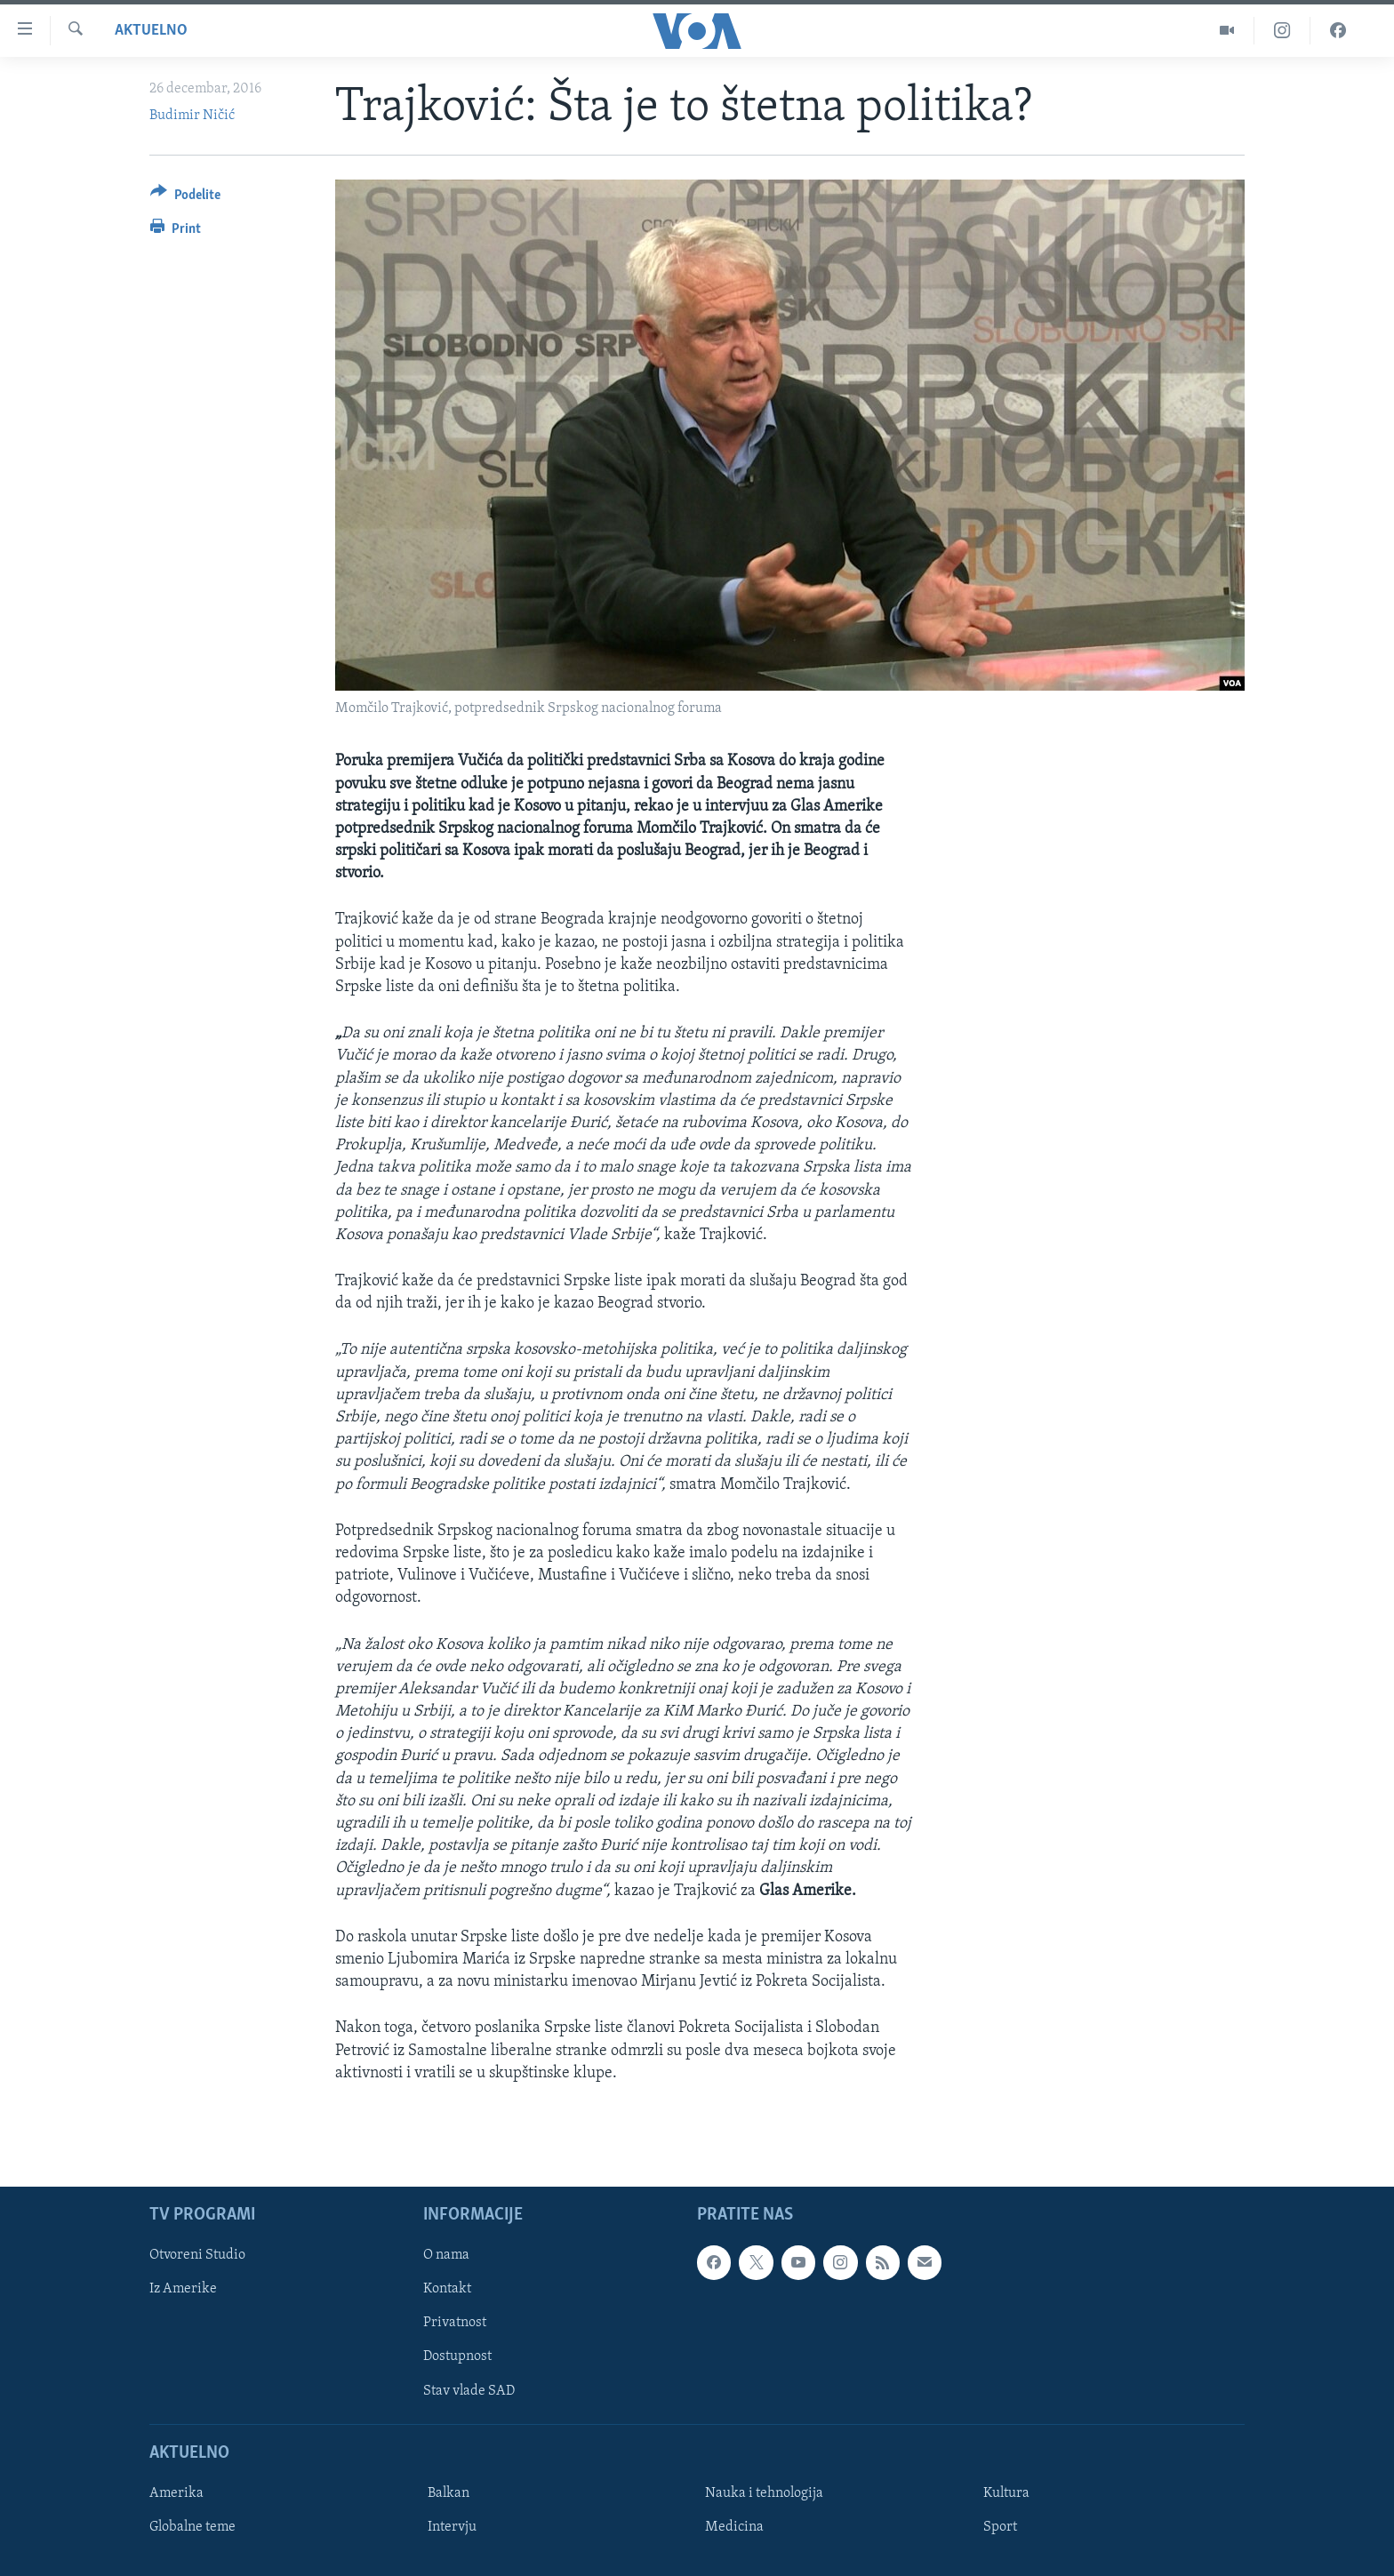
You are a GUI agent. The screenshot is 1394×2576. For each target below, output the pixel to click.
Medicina (734, 2527)
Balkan (448, 2493)
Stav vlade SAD (469, 2390)
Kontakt (447, 2289)
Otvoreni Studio (197, 2255)
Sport (1000, 2527)
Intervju (452, 2527)
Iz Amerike (183, 2289)
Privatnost (454, 2323)
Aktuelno (151, 30)
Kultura (1006, 2493)
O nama (446, 2255)
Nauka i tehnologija (764, 2493)
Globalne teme (192, 2527)
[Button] (185, 198)
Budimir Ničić (192, 115)
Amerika (176, 2493)
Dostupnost (457, 2356)
